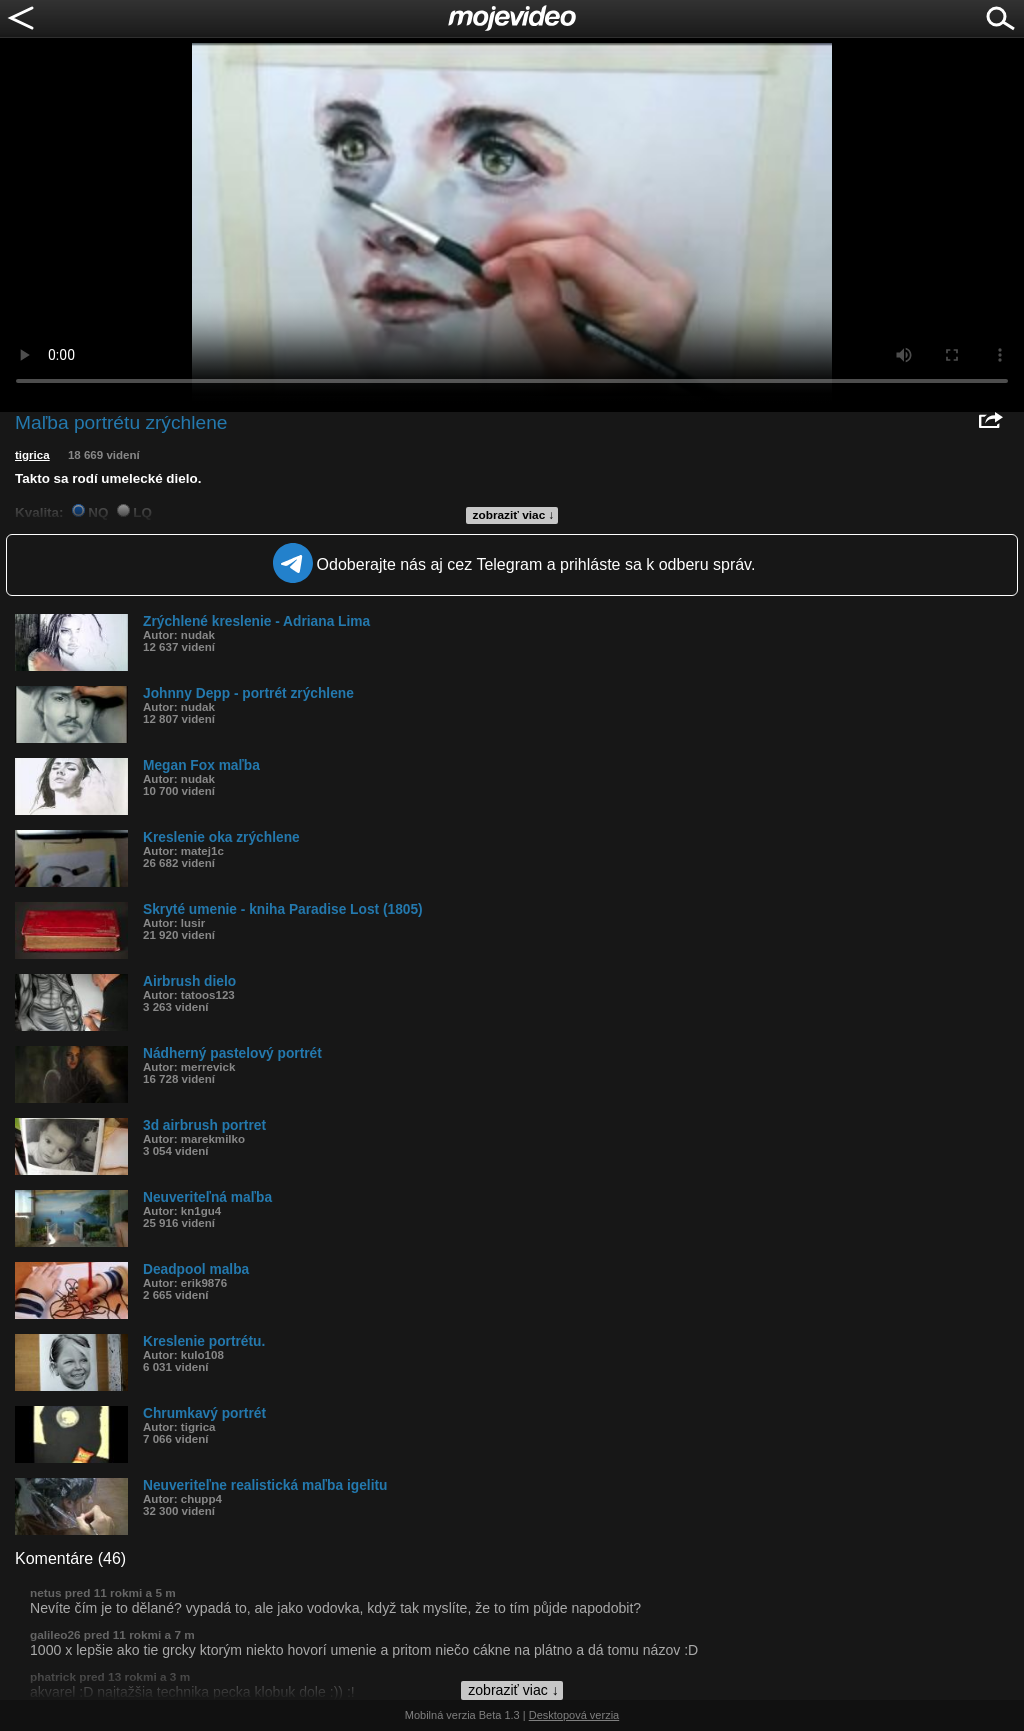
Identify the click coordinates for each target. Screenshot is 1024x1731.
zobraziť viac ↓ (514, 515)
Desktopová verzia (574, 1715)
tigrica (32, 455)
